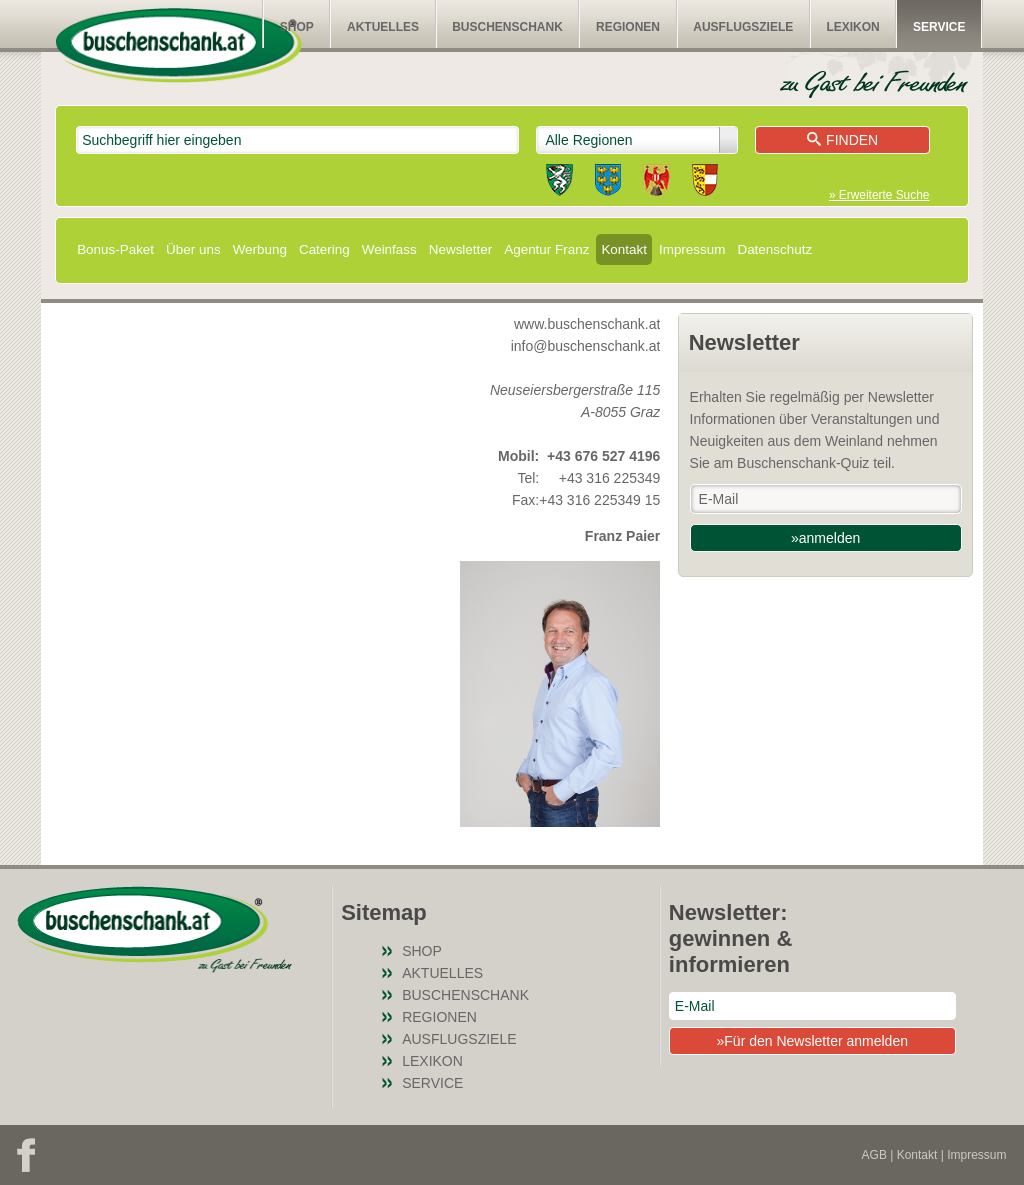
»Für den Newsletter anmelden (812, 1041)
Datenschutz (774, 249)
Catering (324, 249)
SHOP (297, 27)
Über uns (193, 249)
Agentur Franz (546, 249)
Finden (842, 140)
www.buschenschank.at (587, 324)
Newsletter (460, 249)
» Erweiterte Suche (879, 195)
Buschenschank (507, 27)
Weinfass (389, 249)
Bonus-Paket (115, 249)
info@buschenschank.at (586, 346)
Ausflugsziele (743, 27)
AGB (874, 1155)
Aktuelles (383, 27)
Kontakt (624, 249)
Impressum (692, 249)
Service (939, 27)
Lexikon (852, 27)
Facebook (26, 1155)
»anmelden (825, 538)
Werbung (260, 249)
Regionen (628, 27)
